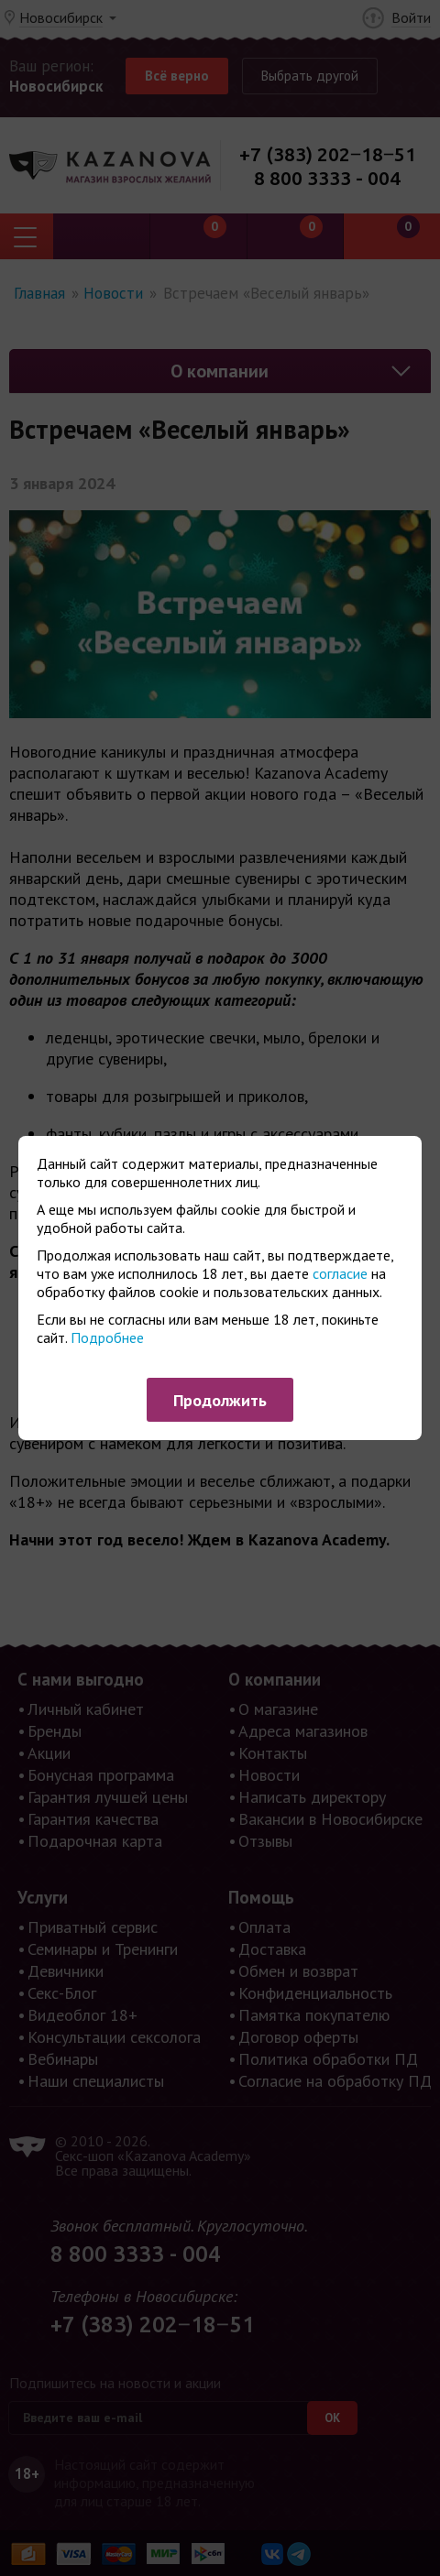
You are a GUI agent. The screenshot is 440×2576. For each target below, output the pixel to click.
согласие (340, 1273)
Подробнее (107, 1337)
